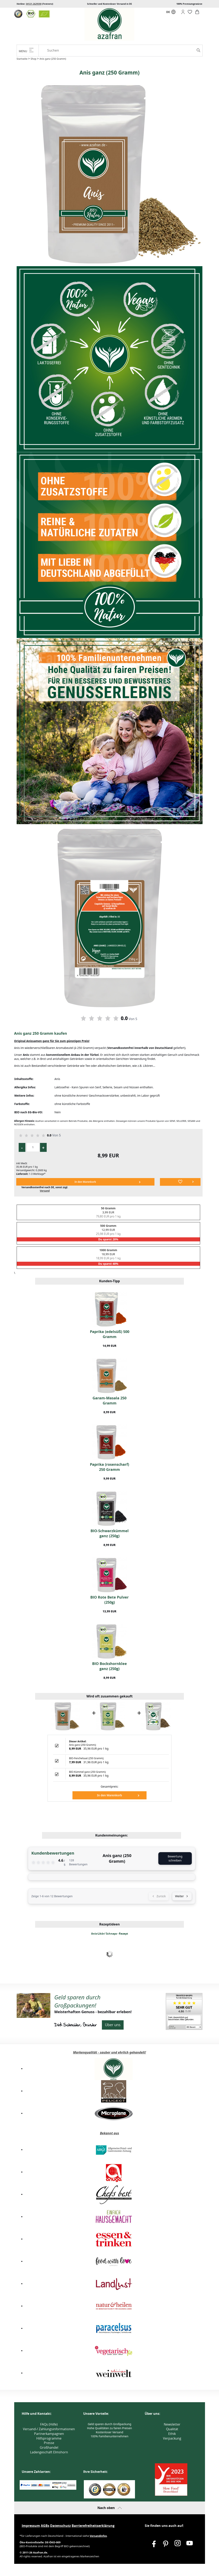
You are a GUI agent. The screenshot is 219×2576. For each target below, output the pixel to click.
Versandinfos (98, 2536)
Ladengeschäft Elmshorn (49, 2452)
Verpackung (172, 2438)
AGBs (45, 2525)
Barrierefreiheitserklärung (93, 2525)
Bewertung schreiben (175, 1858)
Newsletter (172, 2424)
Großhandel (49, 2447)
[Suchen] (124, 50)
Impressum (31, 2525)
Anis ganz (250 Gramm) (52, 59)
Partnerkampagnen (49, 2433)
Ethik (172, 2433)
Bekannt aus (109, 2133)
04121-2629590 (33, 3)
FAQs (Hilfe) (49, 2424)
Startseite (22, 59)
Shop (33, 59)
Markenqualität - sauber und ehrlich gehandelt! (109, 2052)
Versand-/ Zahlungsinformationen (49, 2429)
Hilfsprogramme (48, 2438)
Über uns (113, 2024)
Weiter (182, 1896)
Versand (45, 1190)
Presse (49, 2443)
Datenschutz (60, 2525)
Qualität (172, 2429)
